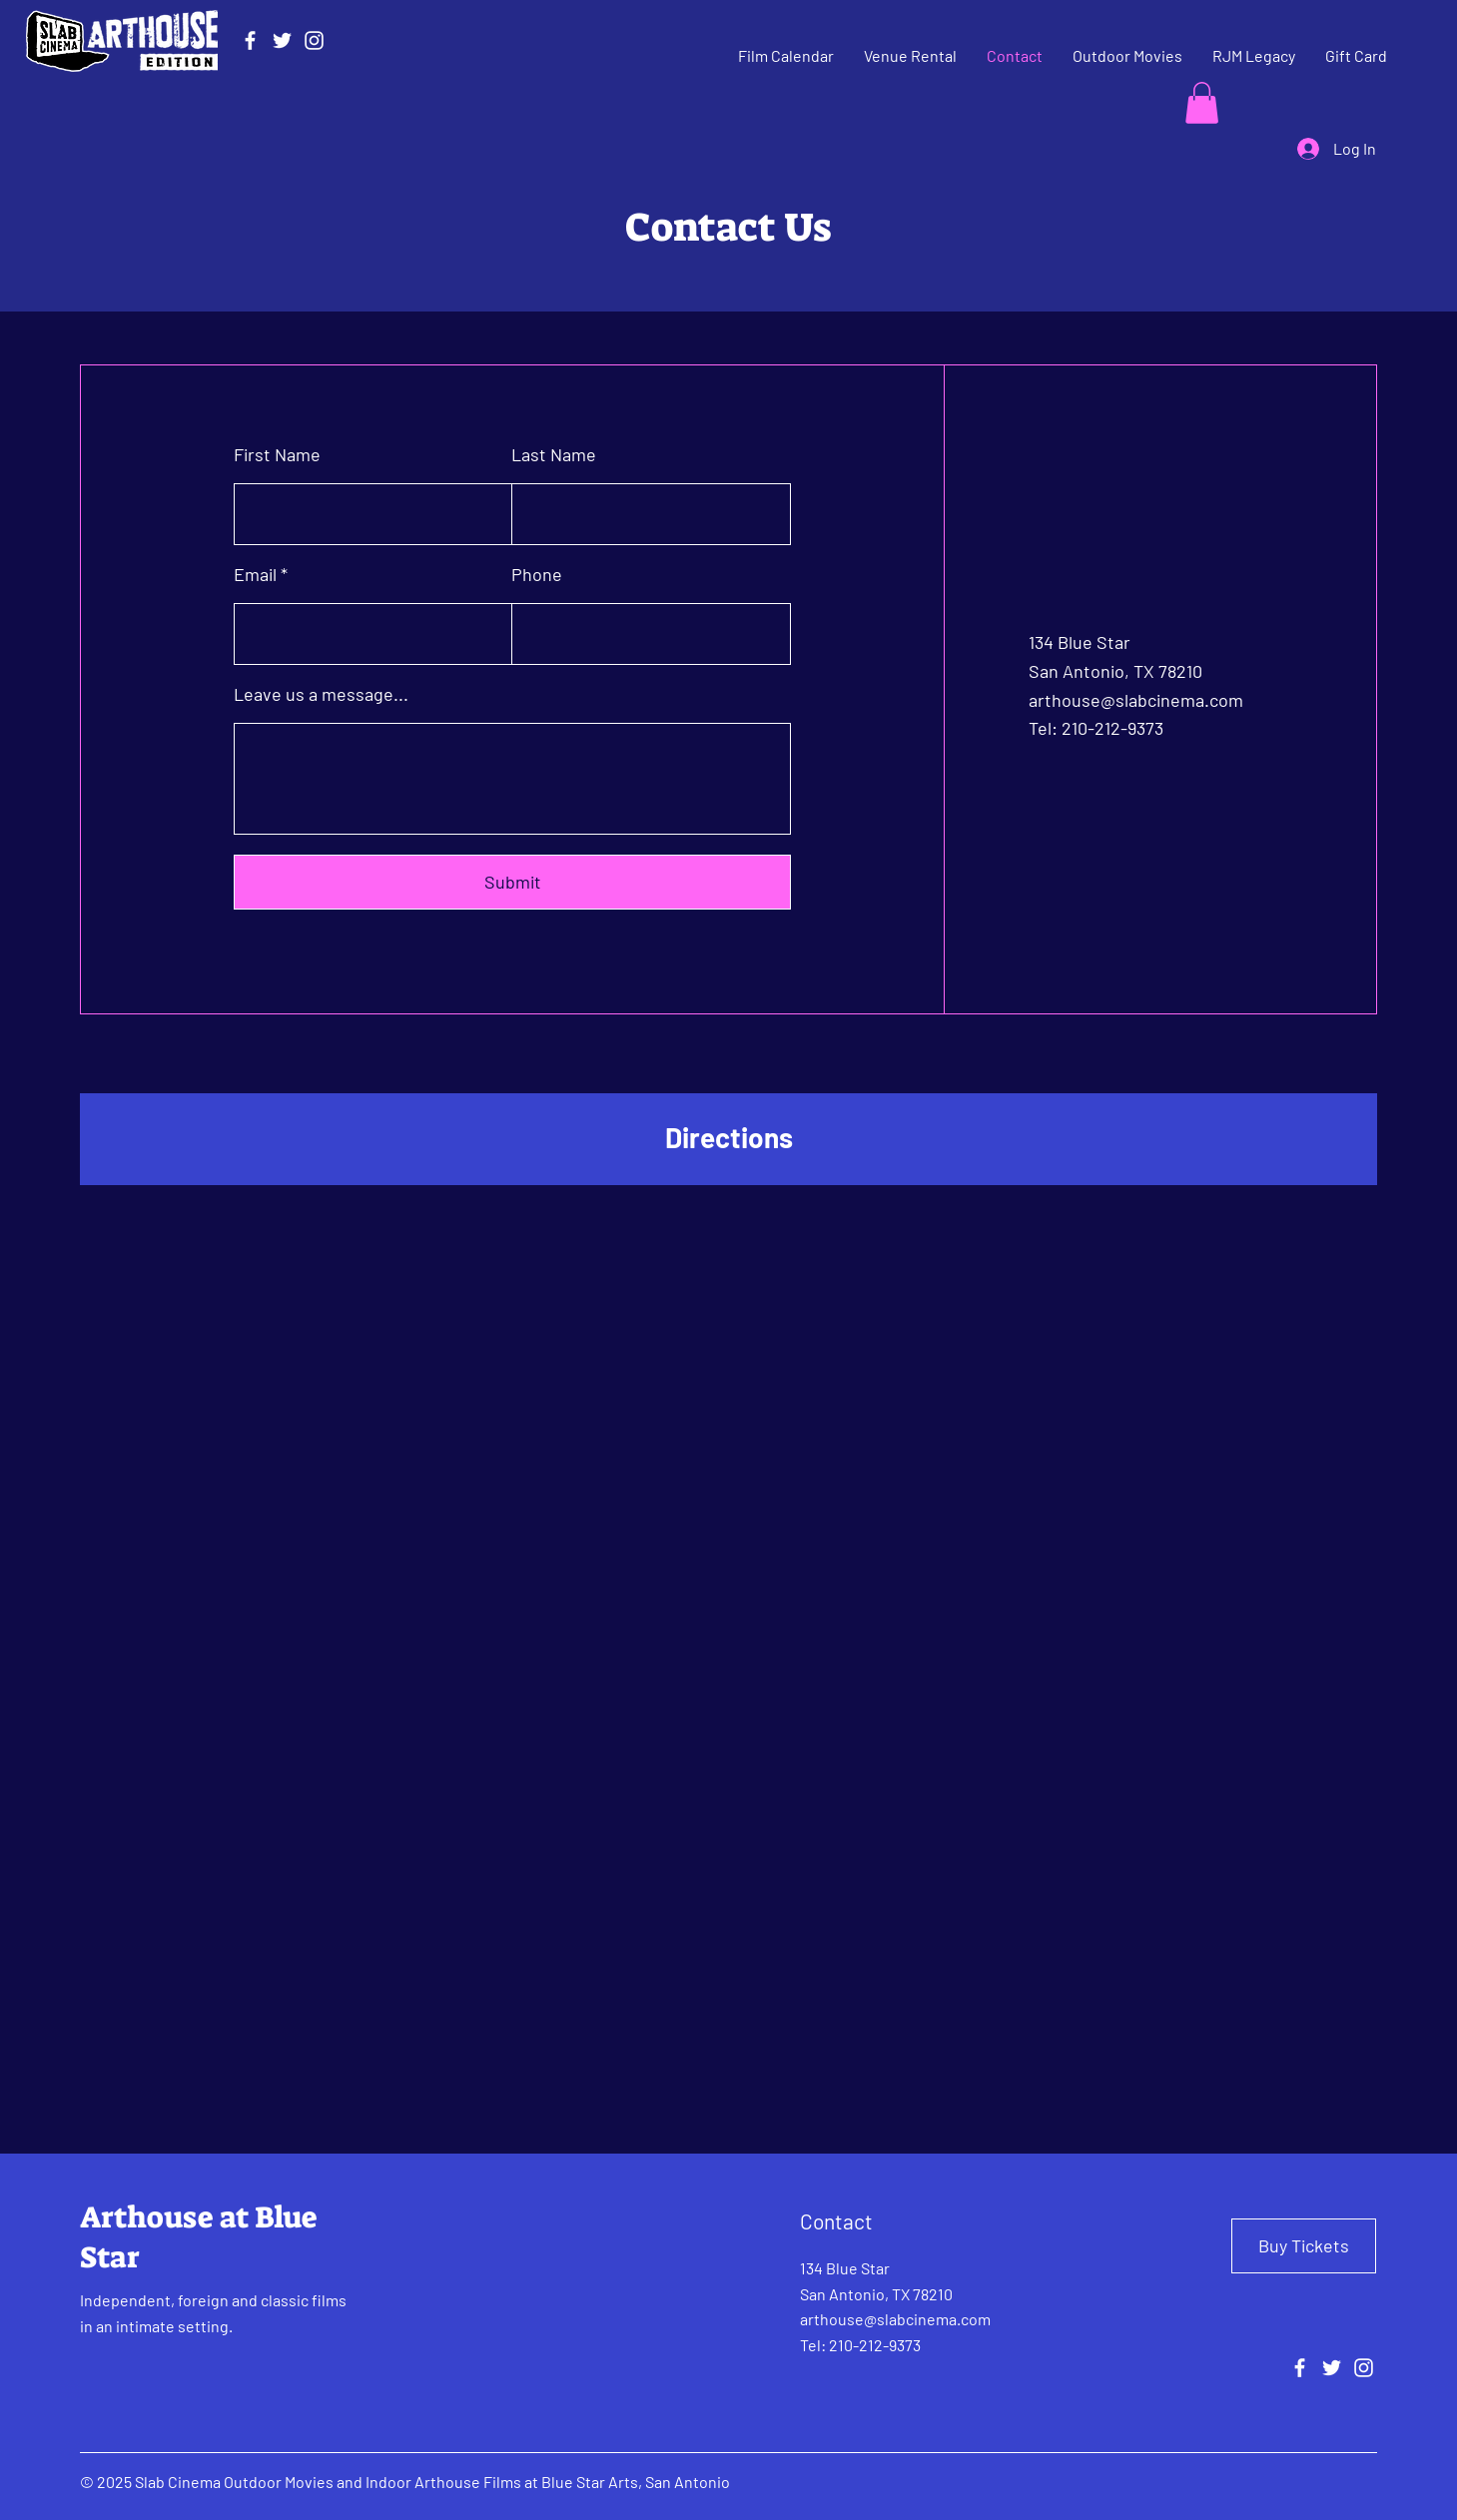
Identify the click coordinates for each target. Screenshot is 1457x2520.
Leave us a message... (321, 694)
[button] (1201, 103)
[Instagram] (314, 40)
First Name (277, 454)
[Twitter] (282, 40)
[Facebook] (250, 40)
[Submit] (512, 882)
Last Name (553, 454)
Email (255, 574)
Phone (536, 574)
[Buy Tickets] (1303, 2245)
